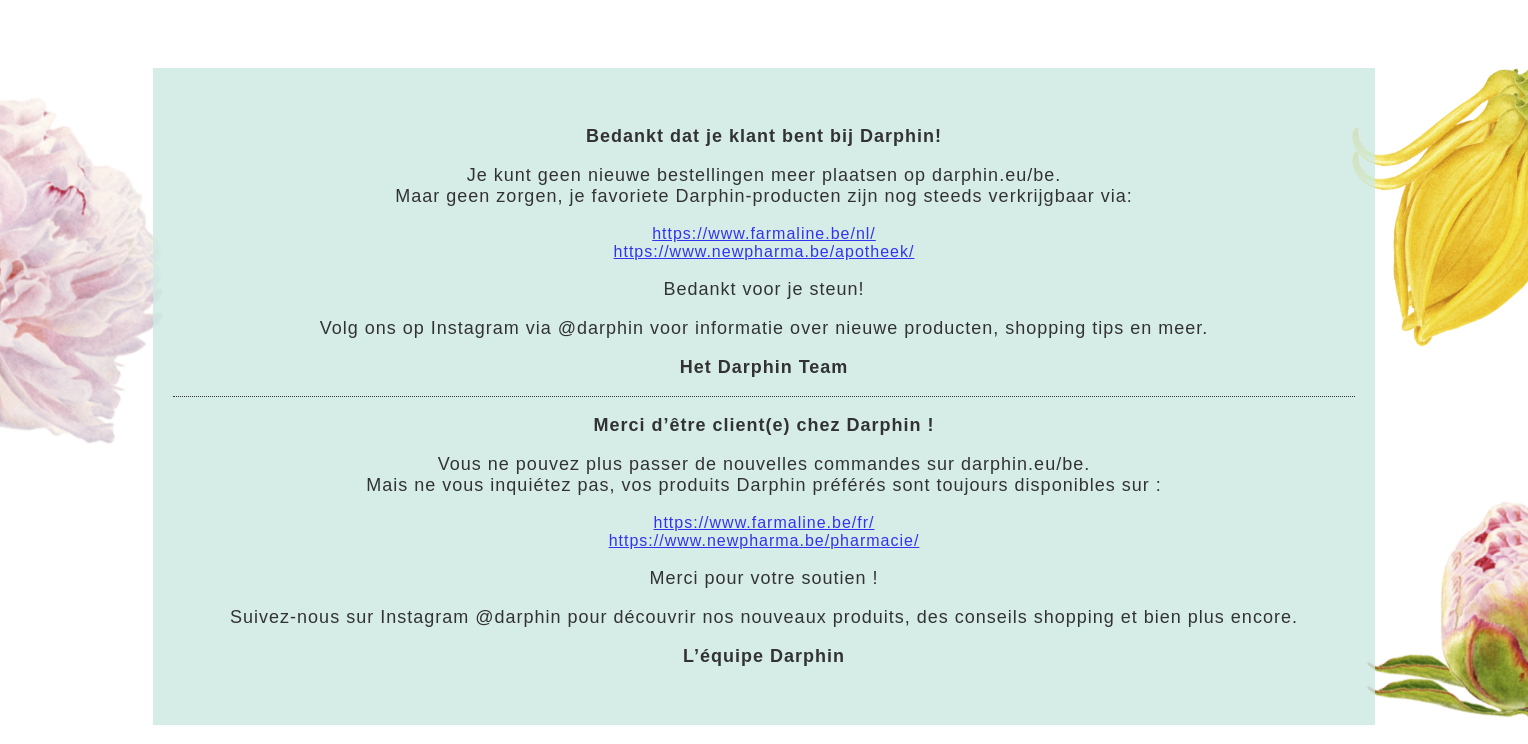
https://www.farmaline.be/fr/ (764, 522)
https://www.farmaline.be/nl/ (764, 233)
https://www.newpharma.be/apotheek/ (764, 251)
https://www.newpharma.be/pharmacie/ (764, 540)
